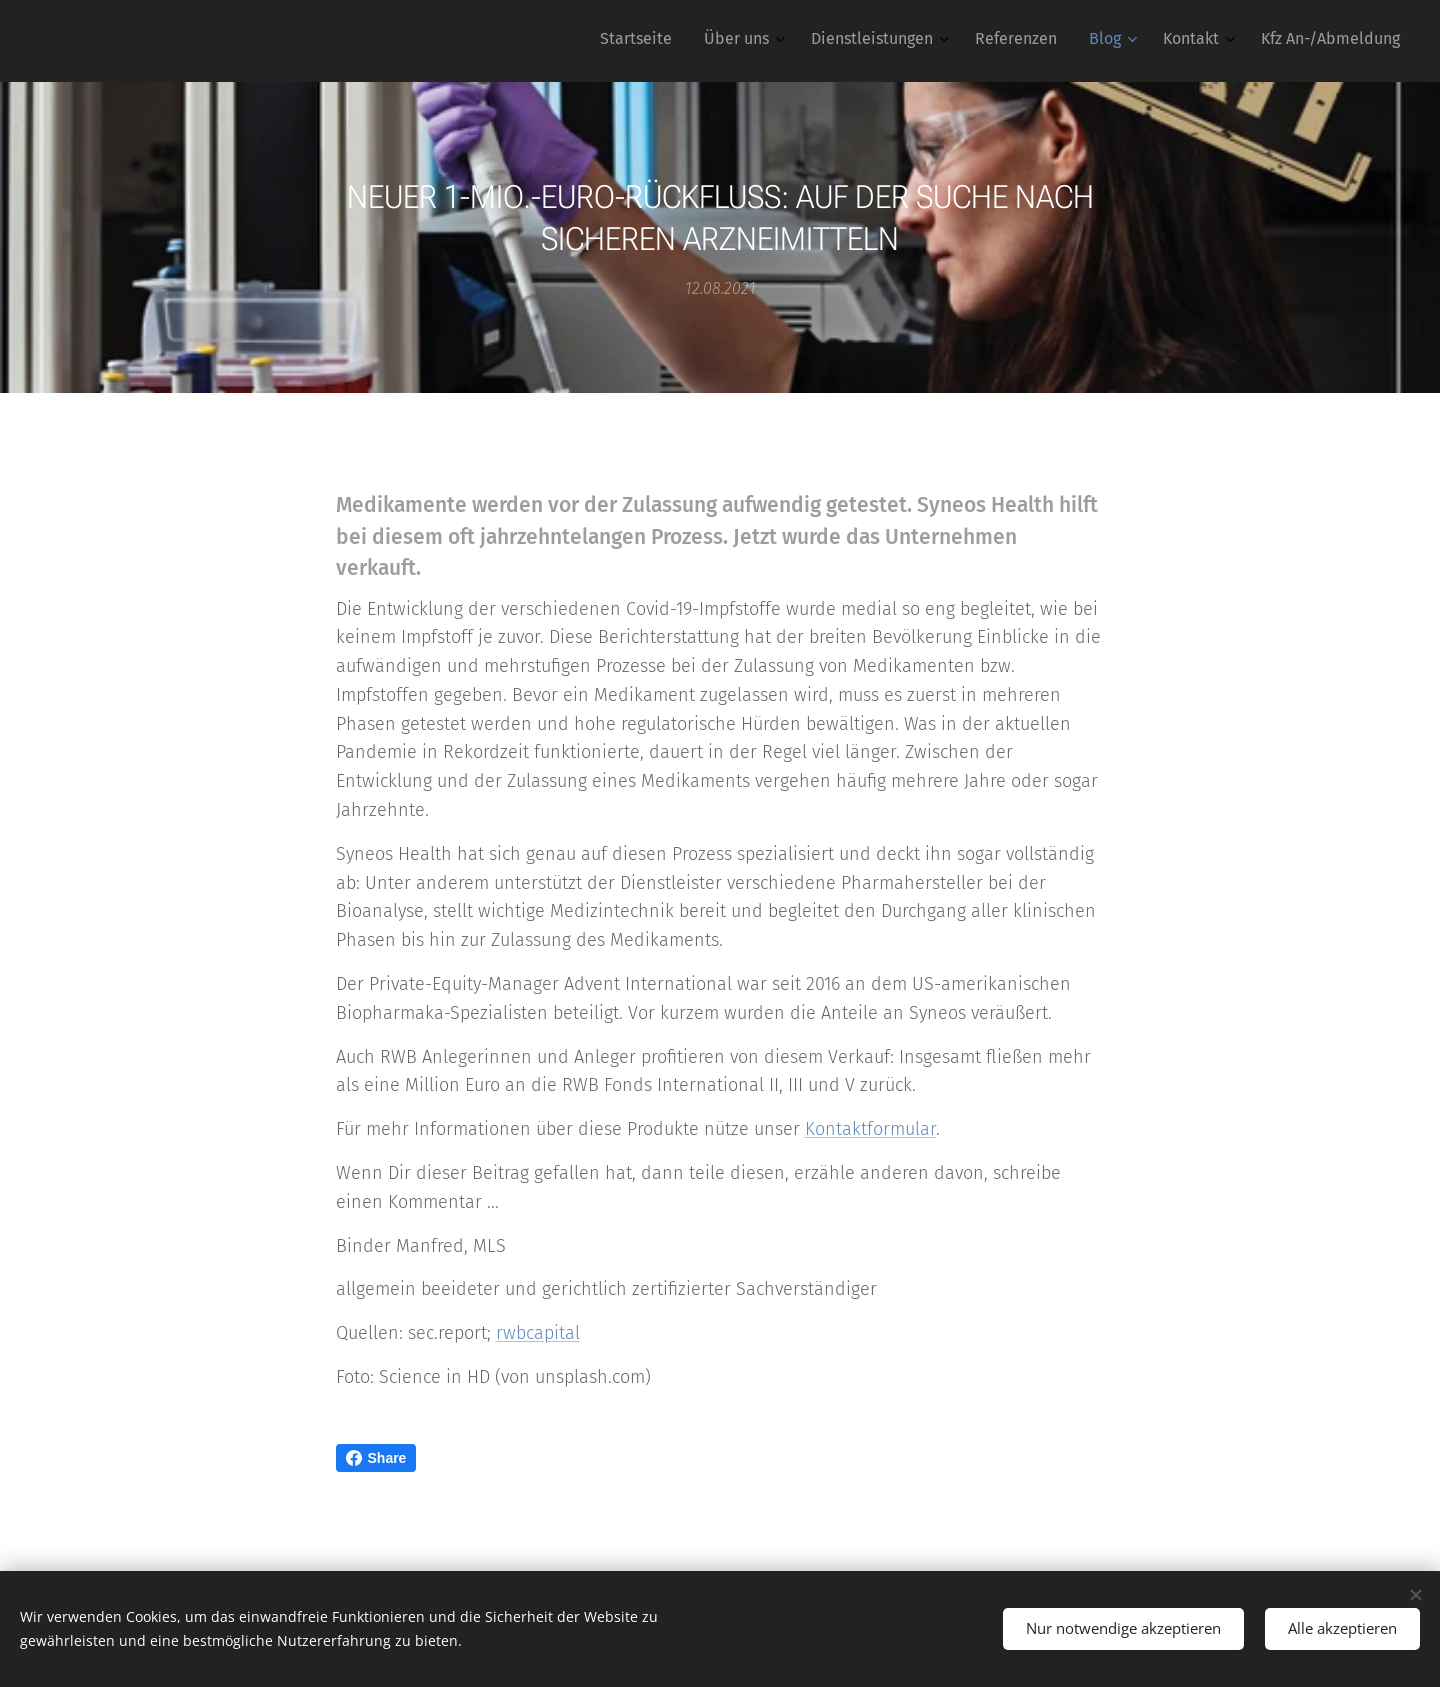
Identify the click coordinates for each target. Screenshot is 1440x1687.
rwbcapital (538, 1333)
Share (376, 1458)
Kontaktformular (870, 1129)
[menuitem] (1173, 41)
